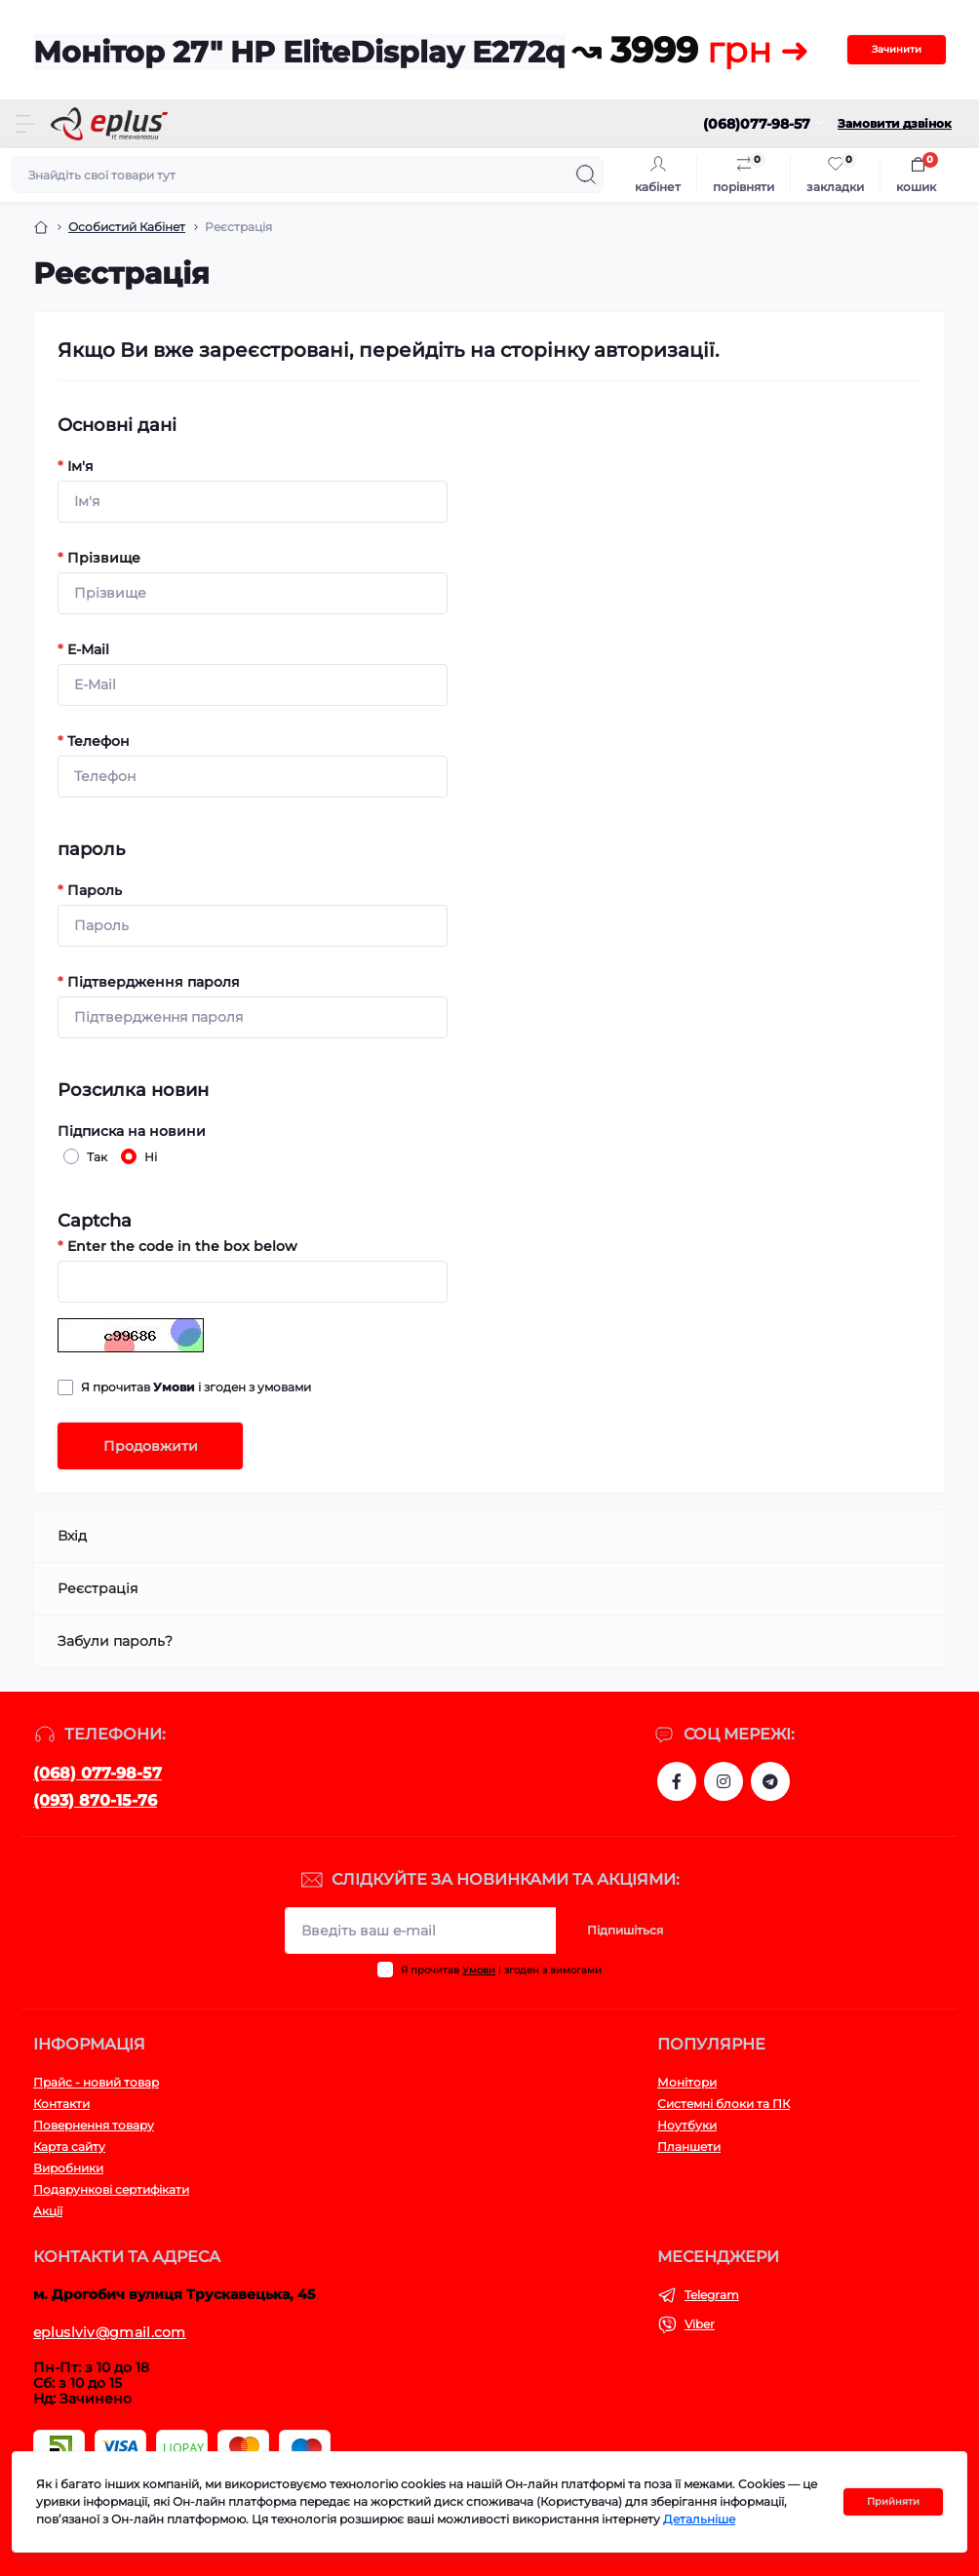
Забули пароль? (115, 1641)
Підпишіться (625, 1930)
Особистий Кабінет (126, 226)
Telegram (712, 2294)
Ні (147, 1156)
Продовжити (150, 1446)
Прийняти (893, 2501)
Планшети (689, 2146)
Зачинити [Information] (896, 49)
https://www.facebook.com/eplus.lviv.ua (677, 1781)
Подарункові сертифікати (111, 2189)
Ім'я (76, 466)
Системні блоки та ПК (723, 2103)
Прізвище (99, 557)
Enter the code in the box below (177, 1246)
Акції (47, 2211)
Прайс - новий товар (96, 2082)
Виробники (68, 2168)
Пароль (90, 890)
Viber (700, 2324)
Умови (478, 1970)
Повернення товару (93, 2125)
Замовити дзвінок (895, 123)
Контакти (61, 2103)
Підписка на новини (132, 1131)
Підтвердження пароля (149, 982)
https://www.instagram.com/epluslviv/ (723, 1781)
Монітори (687, 2082)
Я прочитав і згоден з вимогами (501, 1970)
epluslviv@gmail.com (109, 2332)
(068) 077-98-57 (97, 1773)
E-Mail (83, 649)
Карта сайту (69, 2146)
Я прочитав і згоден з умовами (196, 1387)
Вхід (72, 1535)
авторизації (654, 350)
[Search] (586, 174)
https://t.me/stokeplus (770, 1781)
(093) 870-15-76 (95, 1800)
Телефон (94, 741)
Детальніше (699, 2519)
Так (94, 1156)
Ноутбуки (687, 2125)
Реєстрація (97, 1588)
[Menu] (25, 124)
